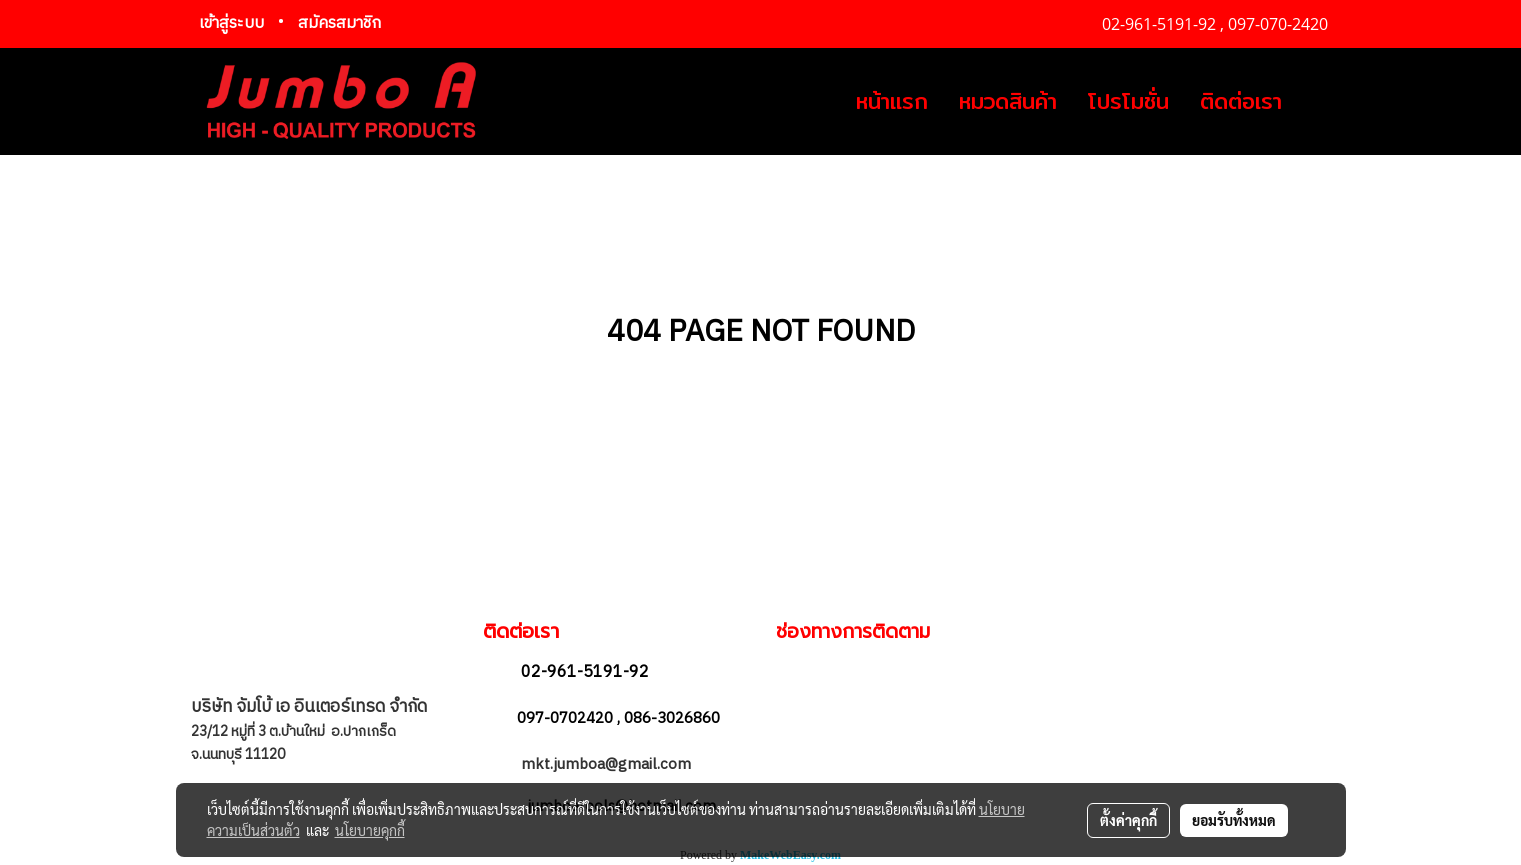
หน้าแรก (892, 101)
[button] (1315, 102)
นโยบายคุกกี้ (370, 830)
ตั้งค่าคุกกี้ (1128, 820)
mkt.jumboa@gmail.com (608, 764)
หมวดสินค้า (1008, 101)
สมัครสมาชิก (339, 23)
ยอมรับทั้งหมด (1234, 820)
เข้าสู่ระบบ (231, 23)
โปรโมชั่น (1128, 101)
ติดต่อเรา (1241, 101)
